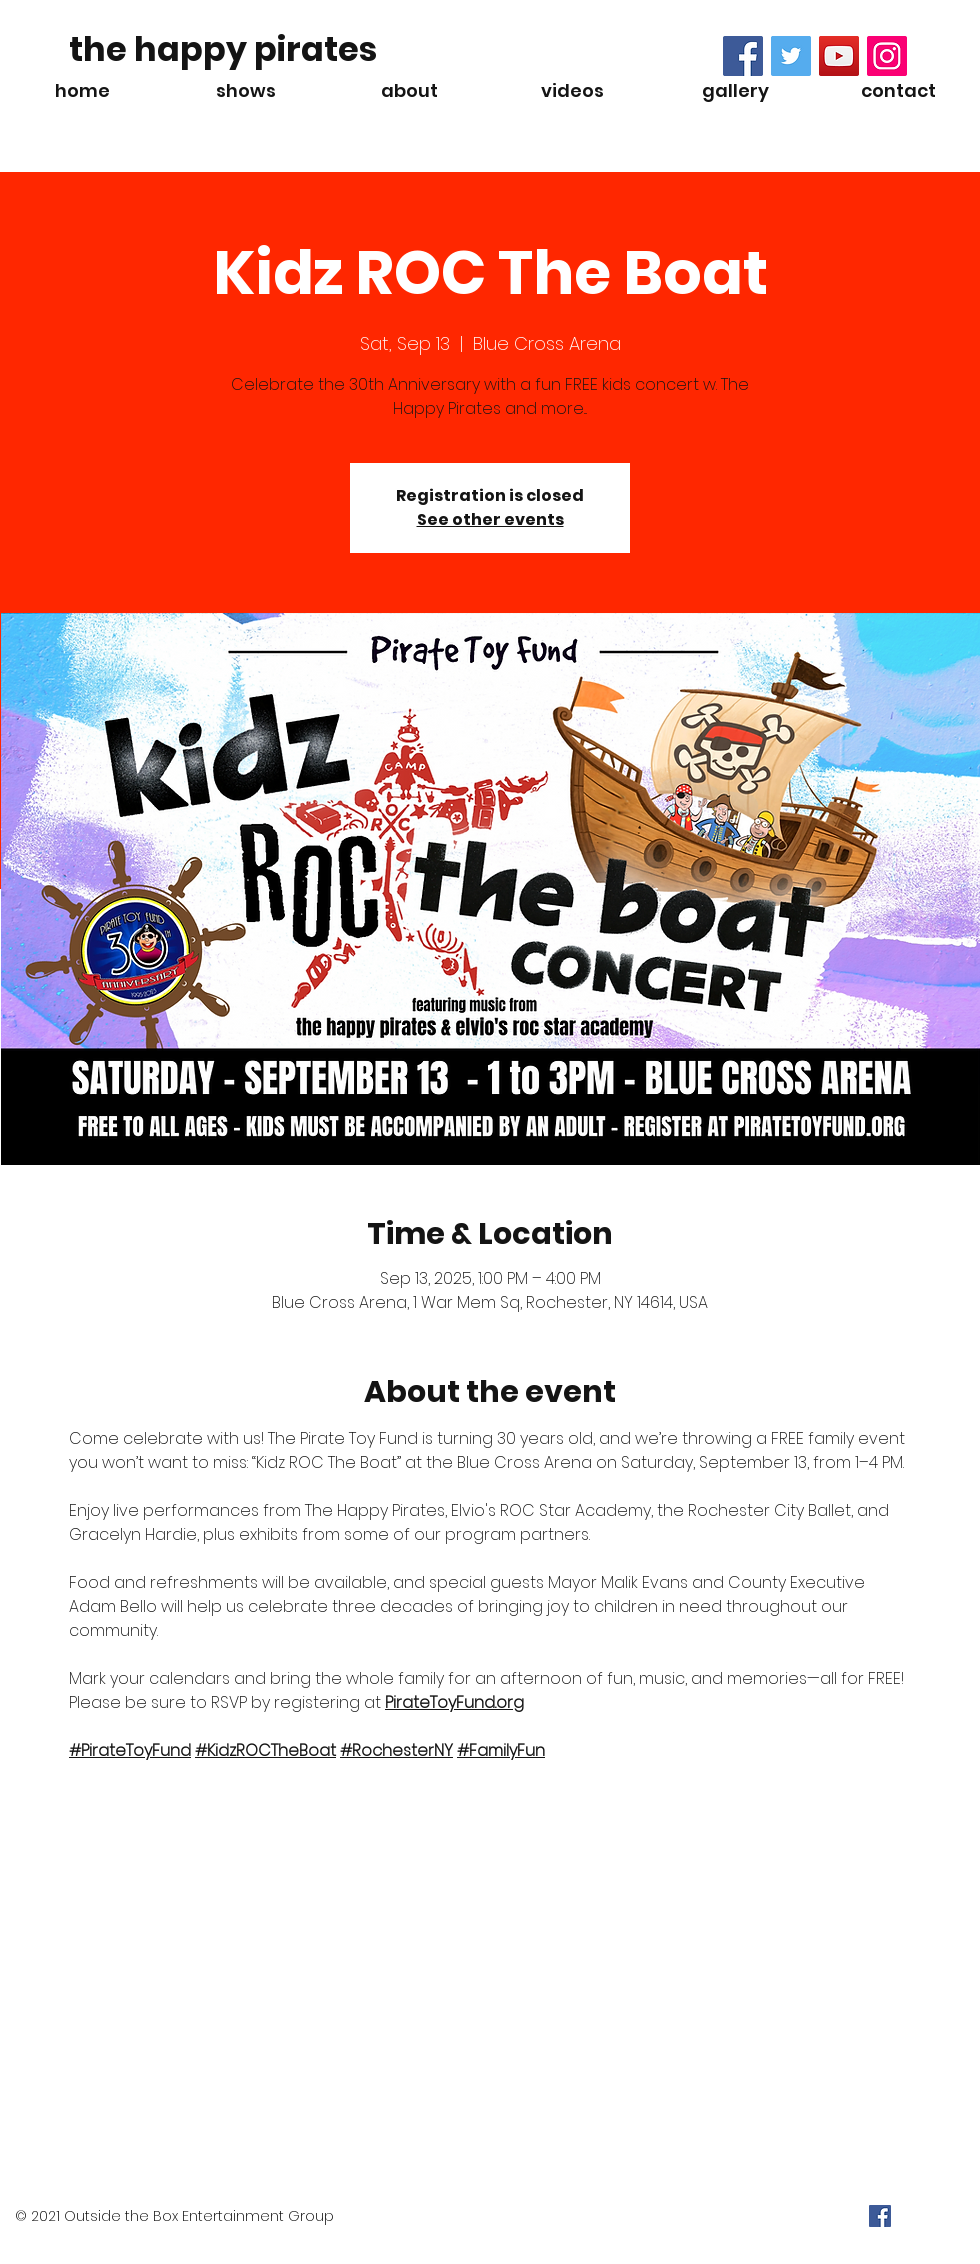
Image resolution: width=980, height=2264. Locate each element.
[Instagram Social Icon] (887, 56)
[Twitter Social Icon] (791, 56)
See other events (490, 519)
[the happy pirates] (223, 50)
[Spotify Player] (219, 117)
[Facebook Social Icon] (743, 56)
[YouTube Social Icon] (839, 56)
